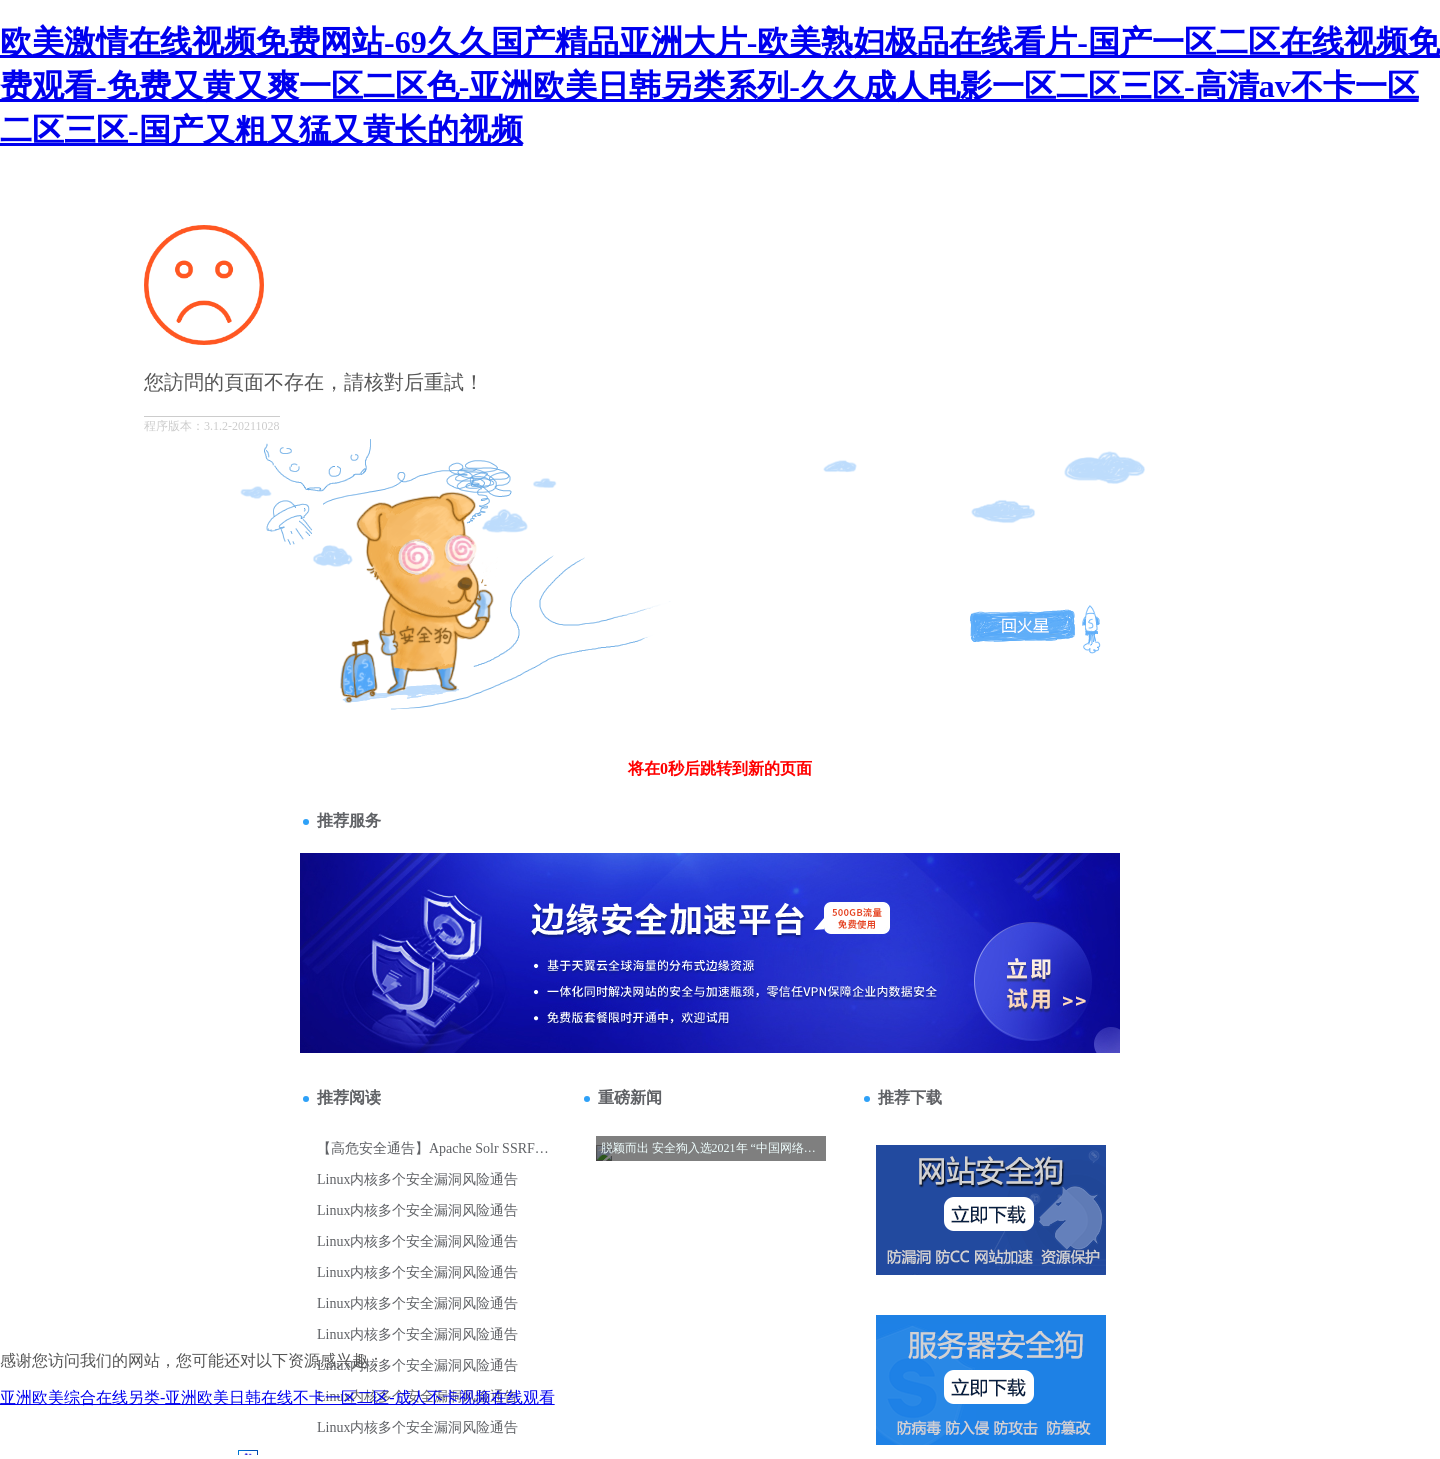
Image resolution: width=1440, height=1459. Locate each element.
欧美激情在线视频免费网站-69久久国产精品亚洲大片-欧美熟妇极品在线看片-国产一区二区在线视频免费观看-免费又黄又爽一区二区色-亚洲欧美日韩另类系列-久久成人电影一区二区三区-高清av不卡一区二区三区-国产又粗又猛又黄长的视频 (720, 86)
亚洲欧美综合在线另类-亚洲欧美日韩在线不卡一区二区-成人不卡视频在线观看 (277, 1397)
